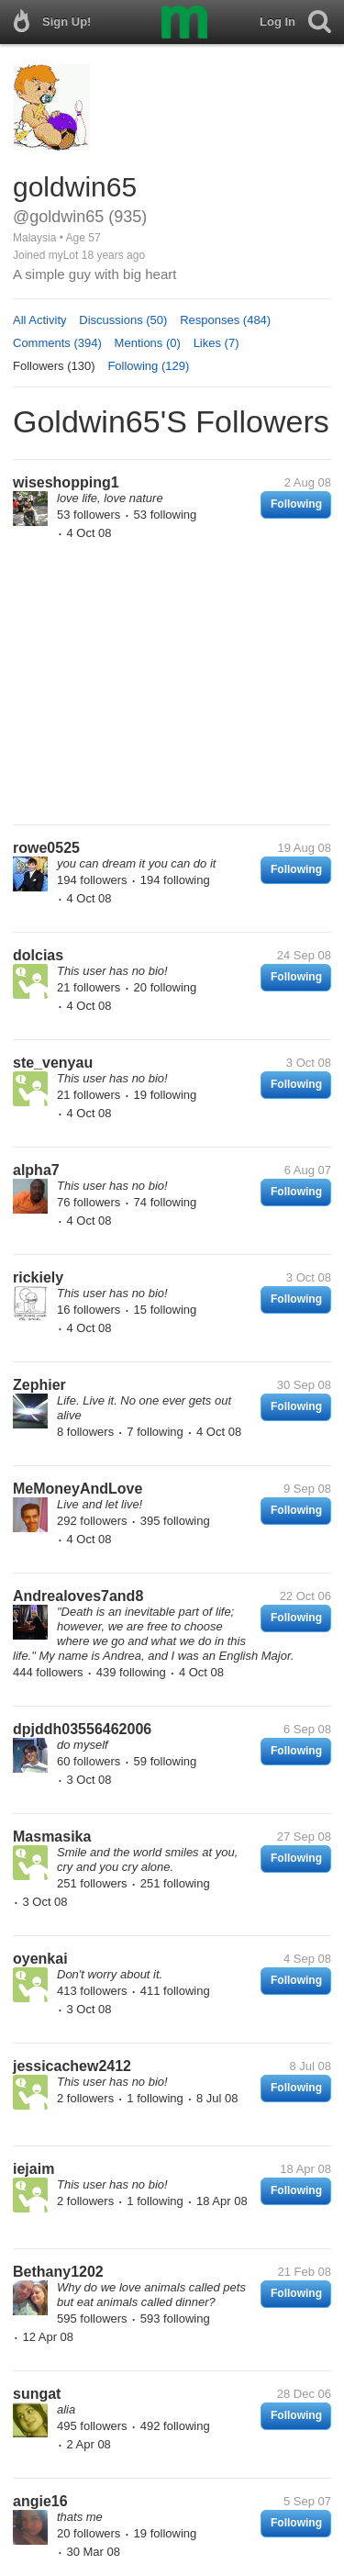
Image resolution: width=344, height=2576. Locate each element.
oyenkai (40, 1958)
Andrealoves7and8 (78, 1596)
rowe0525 (46, 848)
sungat (37, 2394)
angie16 (40, 2501)
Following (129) (148, 366)
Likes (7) (216, 343)
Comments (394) (57, 343)
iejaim (33, 2169)
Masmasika (52, 1836)
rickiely (38, 1277)
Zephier (39, 1385)
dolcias (38, 955)
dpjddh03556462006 (82, 1729)
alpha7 (36, 1170)
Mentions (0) (148, 343)
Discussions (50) (123, 320)
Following (296, 504)
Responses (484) (225, 320)
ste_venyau (53, 1062)
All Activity (40, 320)
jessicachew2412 (72, 2066)
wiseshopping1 (66, 482)
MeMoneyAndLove (77, 1488)
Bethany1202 (58, 2271)
